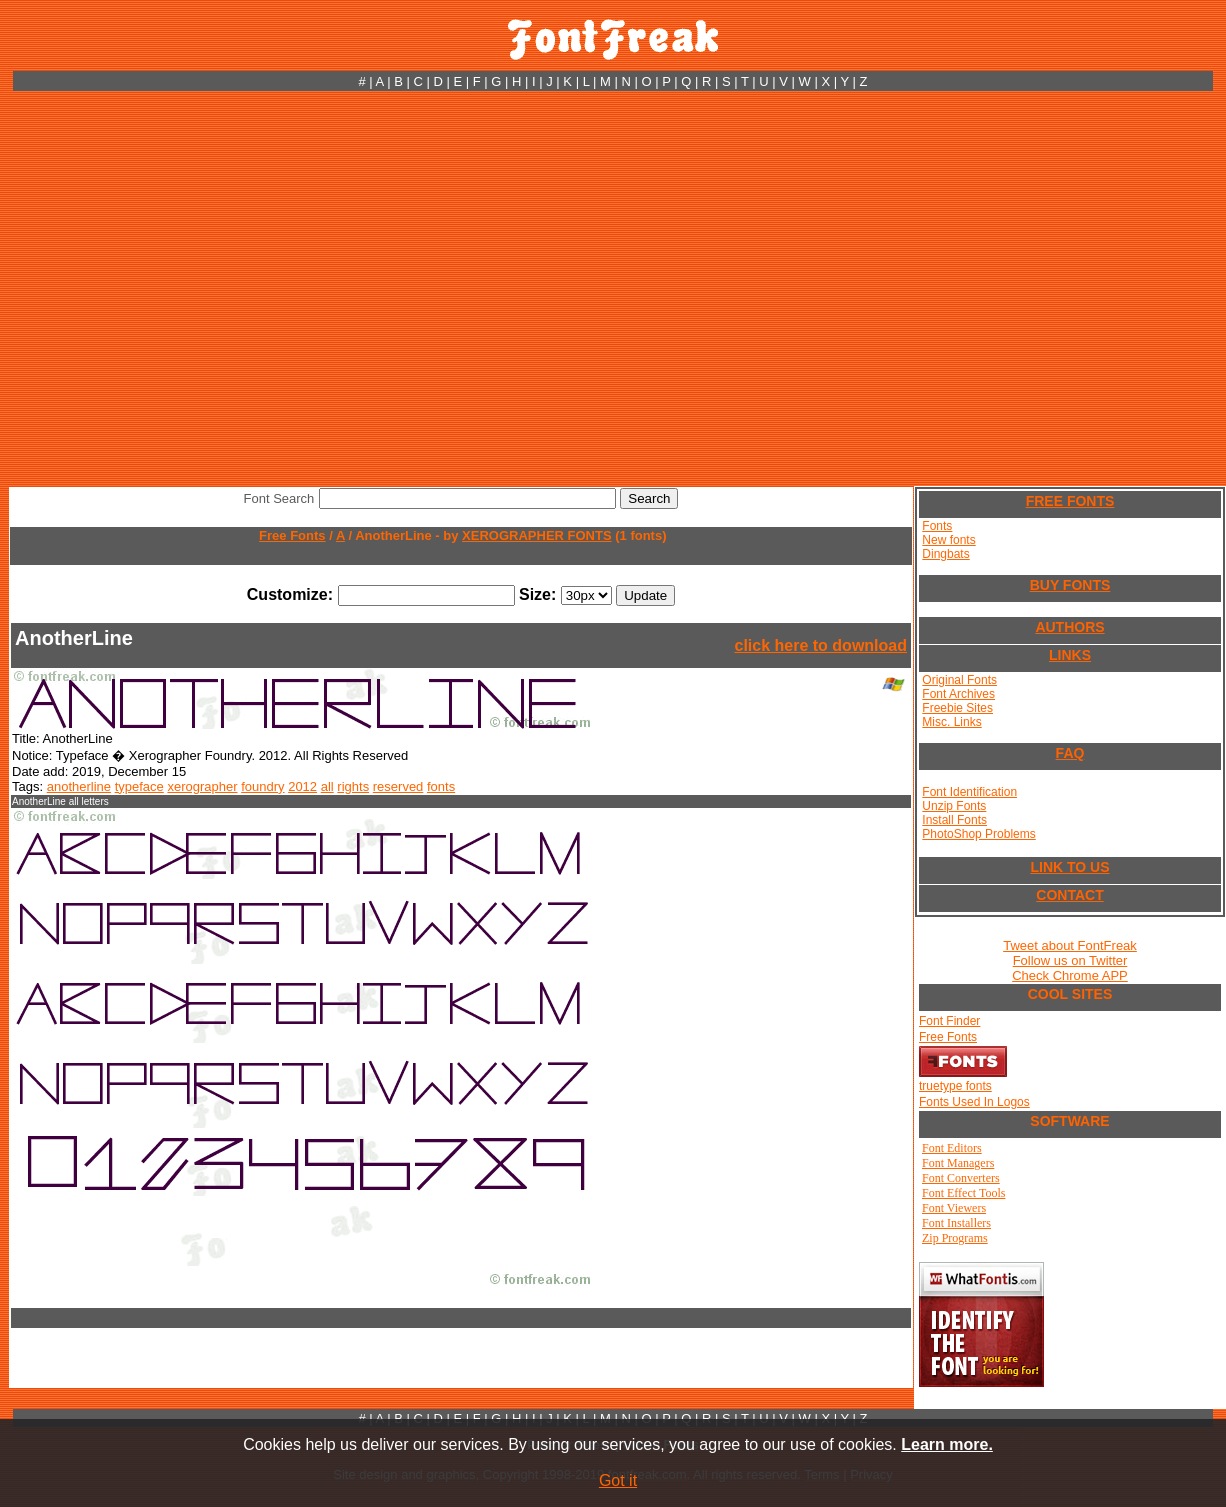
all (327, 786)
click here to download (821, 645)
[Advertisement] (187, 288)
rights (353, 786)
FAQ (1070, 753)
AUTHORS (1069, 627)
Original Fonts (959, 680)
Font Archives (958, 694)
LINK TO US (1069, 867)
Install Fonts (954, 820)
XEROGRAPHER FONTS (537, 535)
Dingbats (945, 554)
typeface (139, 786)
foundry (262, 786)
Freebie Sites (957, 708)
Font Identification (969, 792)
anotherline (79, 786)
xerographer (202, 786)
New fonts (948, 540)
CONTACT (1069, 895)
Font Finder (949, 1021)
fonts (441, 786)
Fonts (937, 526)
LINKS (1070, 655)
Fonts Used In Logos (974, 1102)
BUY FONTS (1070, 585)
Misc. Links (951, 722)
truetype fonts (955, 1086)
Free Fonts (292, 535)
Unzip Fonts (954, 806)
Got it (618, 1480)
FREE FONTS (1070, 501)
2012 (302, 786)
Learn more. (947, 1444)
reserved (398, 786)
